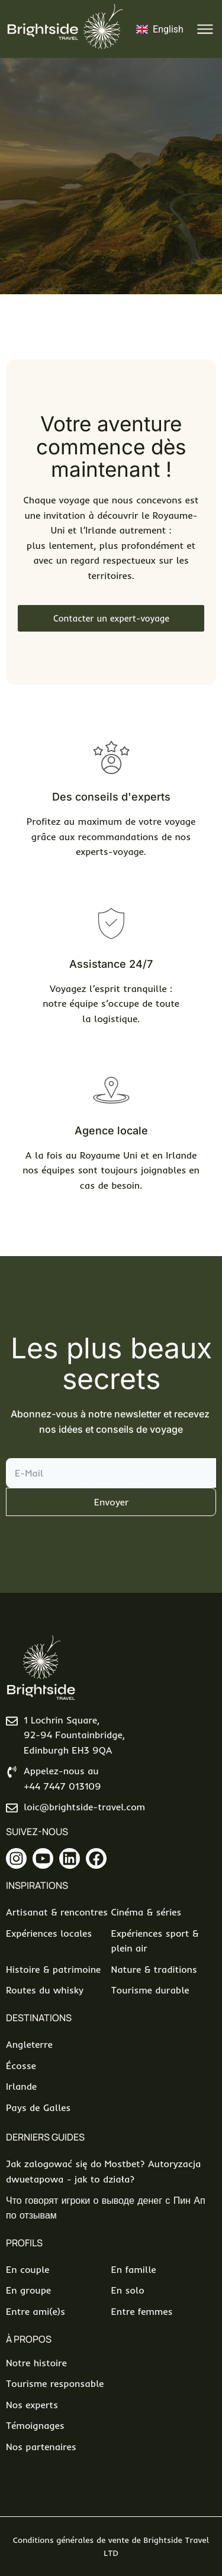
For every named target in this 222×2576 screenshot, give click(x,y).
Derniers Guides (45, 2137)
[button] (205, 29)
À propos (29, 2339)
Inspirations (37, 1885)
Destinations (39, 2017)
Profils (24, 2242)
